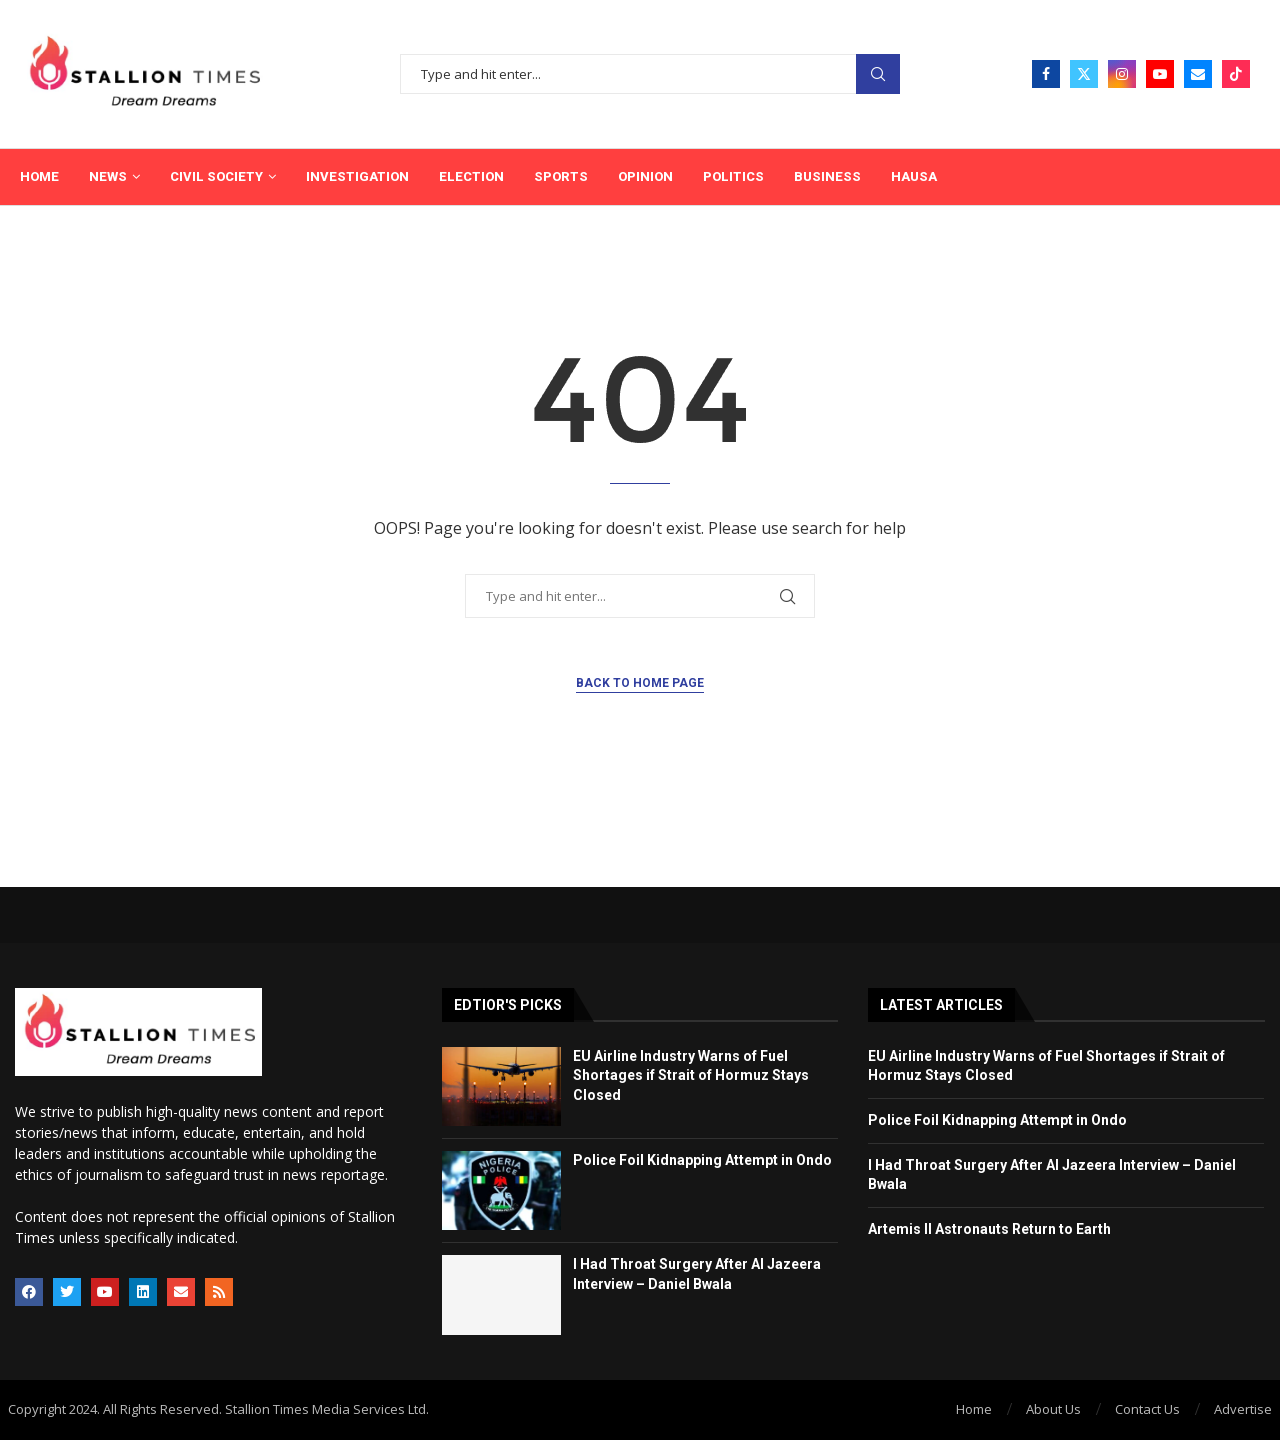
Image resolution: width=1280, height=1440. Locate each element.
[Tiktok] (1236, 74)
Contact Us (1147, 1409)
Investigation (357, 176)
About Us (1053, 1409)
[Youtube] (1160, 74)
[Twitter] (1084, 74)
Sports (561, 176)
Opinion (645, 176)
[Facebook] (1046, 74)
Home (39, 176)
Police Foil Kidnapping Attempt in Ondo (702, 1160)
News (108, 176)
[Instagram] (1122, 74)
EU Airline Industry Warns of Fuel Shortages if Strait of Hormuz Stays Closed (691, 1075)
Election (471, 176)
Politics (733, 176)
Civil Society (216, 176)
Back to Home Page (640, 683)
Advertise (1243, 1409)
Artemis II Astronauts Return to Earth (989, 1229)
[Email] (1198, 74)
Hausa (914, 176)
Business (827, 176)
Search (878, 74)
